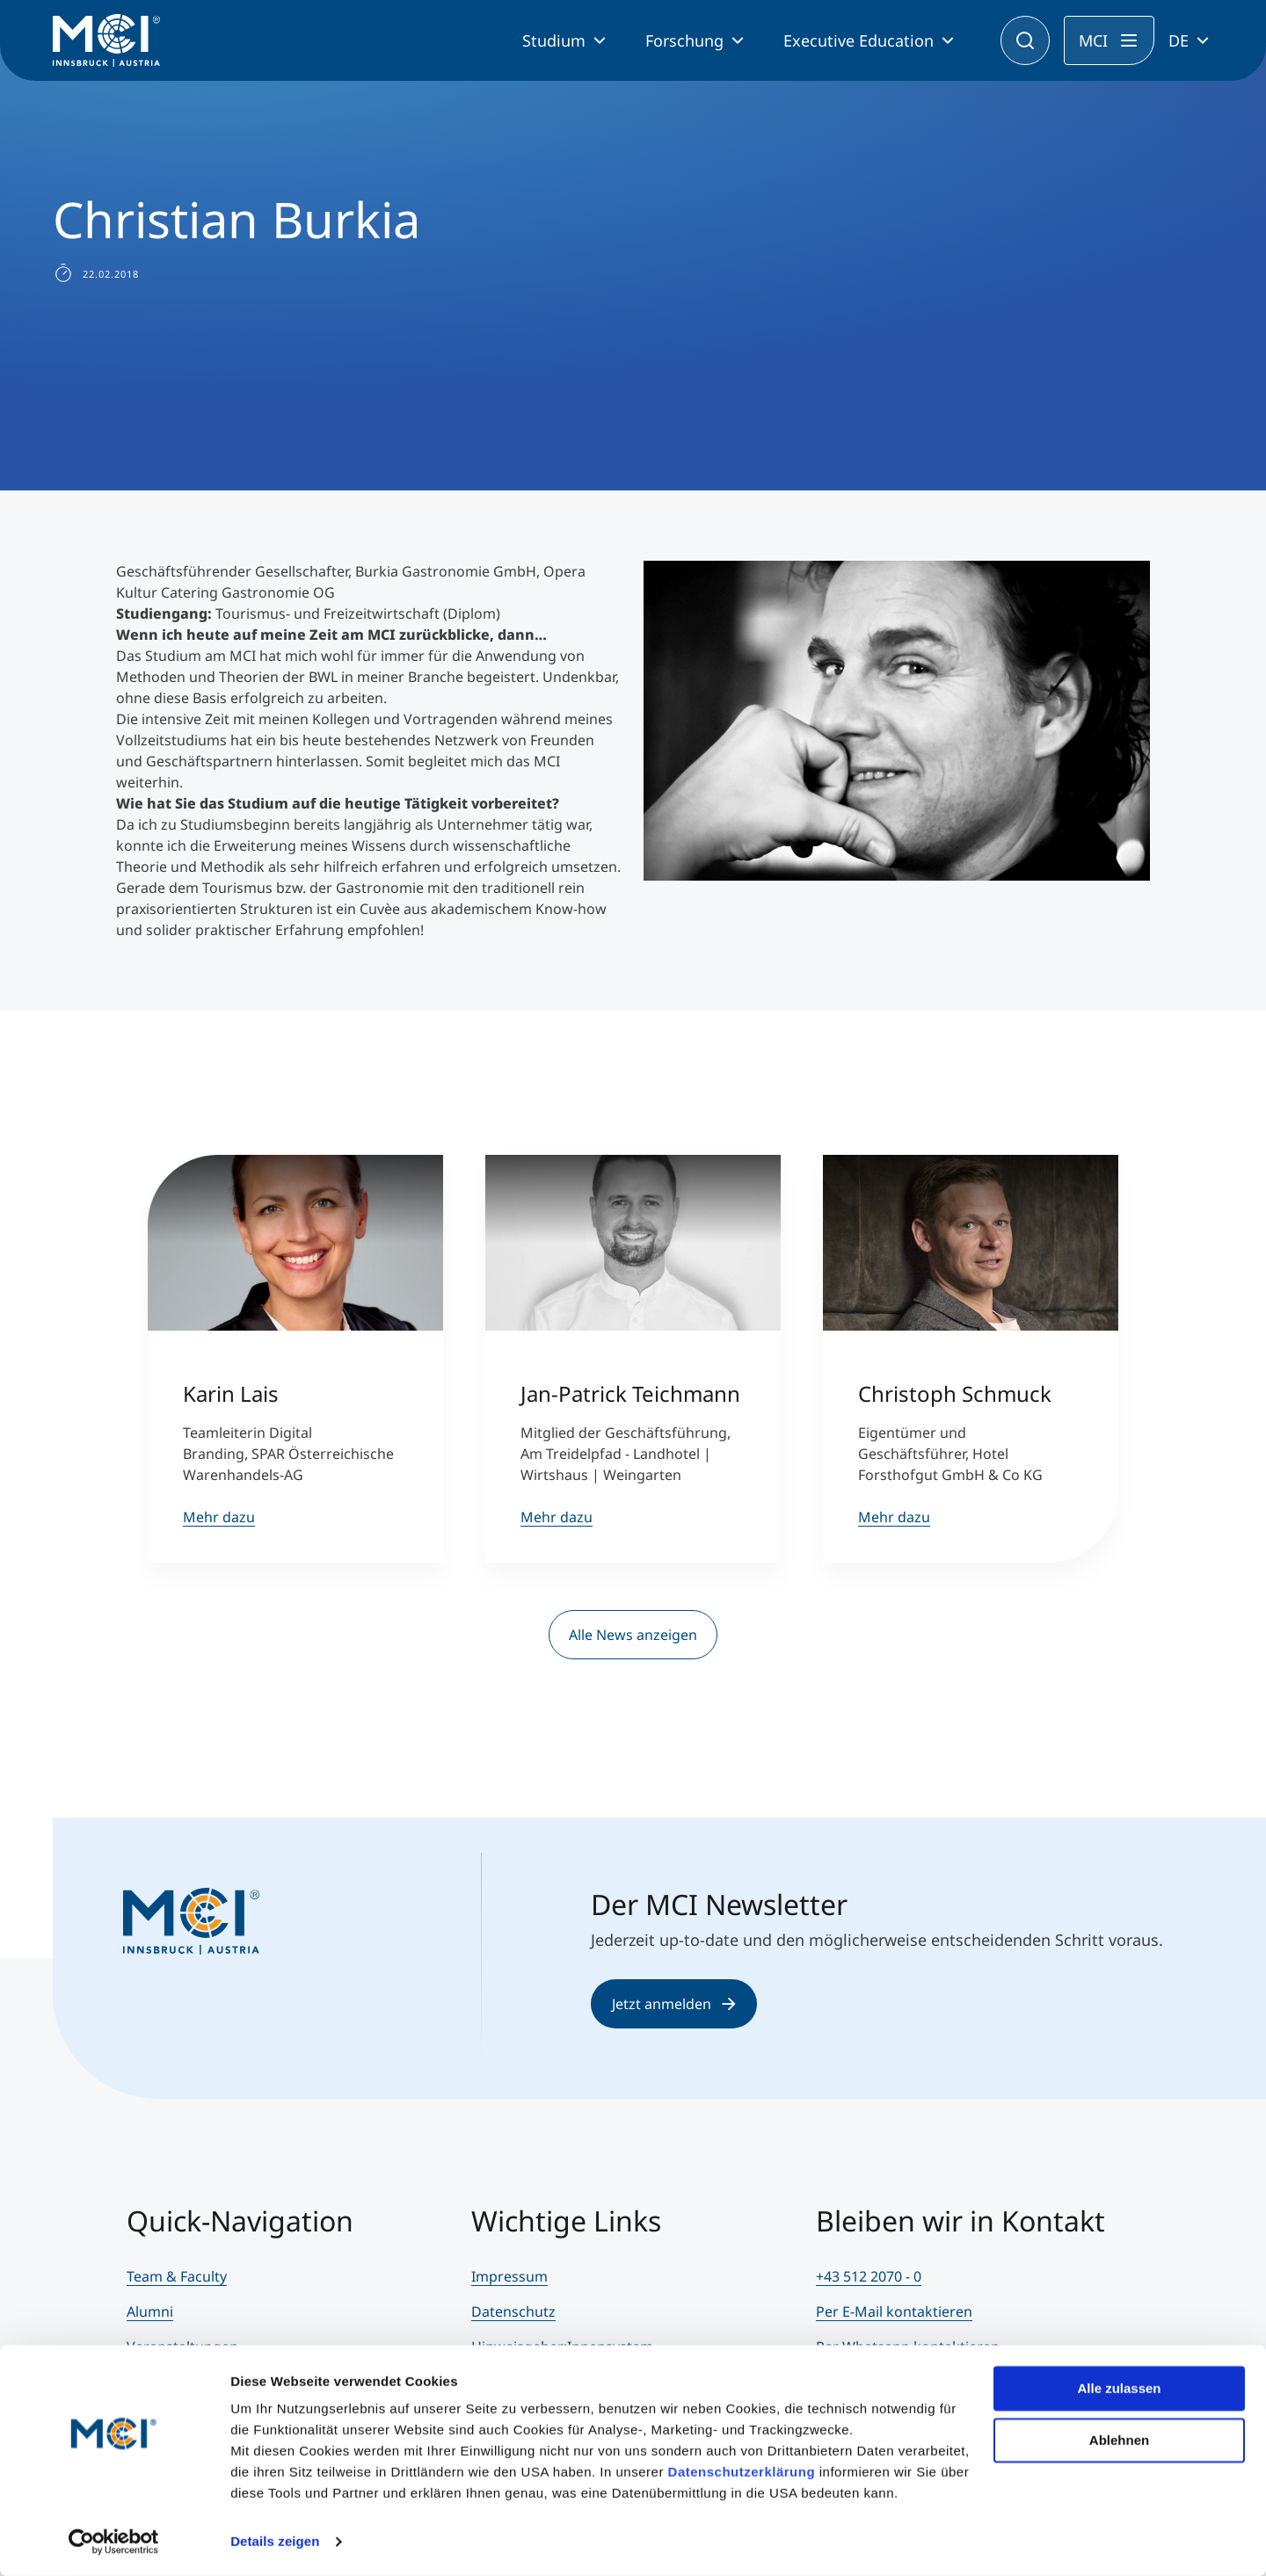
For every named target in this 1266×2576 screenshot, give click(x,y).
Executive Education (858, 40)
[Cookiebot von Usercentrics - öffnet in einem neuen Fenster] (114, 2542)
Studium (554, 40)
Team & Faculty (177, 2276)
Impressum (509, 2276)
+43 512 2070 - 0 (868, 2276)
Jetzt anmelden (674, 2004)
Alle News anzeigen (633, 1634)
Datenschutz (513, 2311)
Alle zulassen (1118, 2388)
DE (1178, 40)
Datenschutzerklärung (742, 2471)
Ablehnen (1119, 2439)
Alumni (150, 2311)
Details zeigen (274, 2541)
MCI (1093, 40)
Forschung (684, 40)
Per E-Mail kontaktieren (894, 2311)
